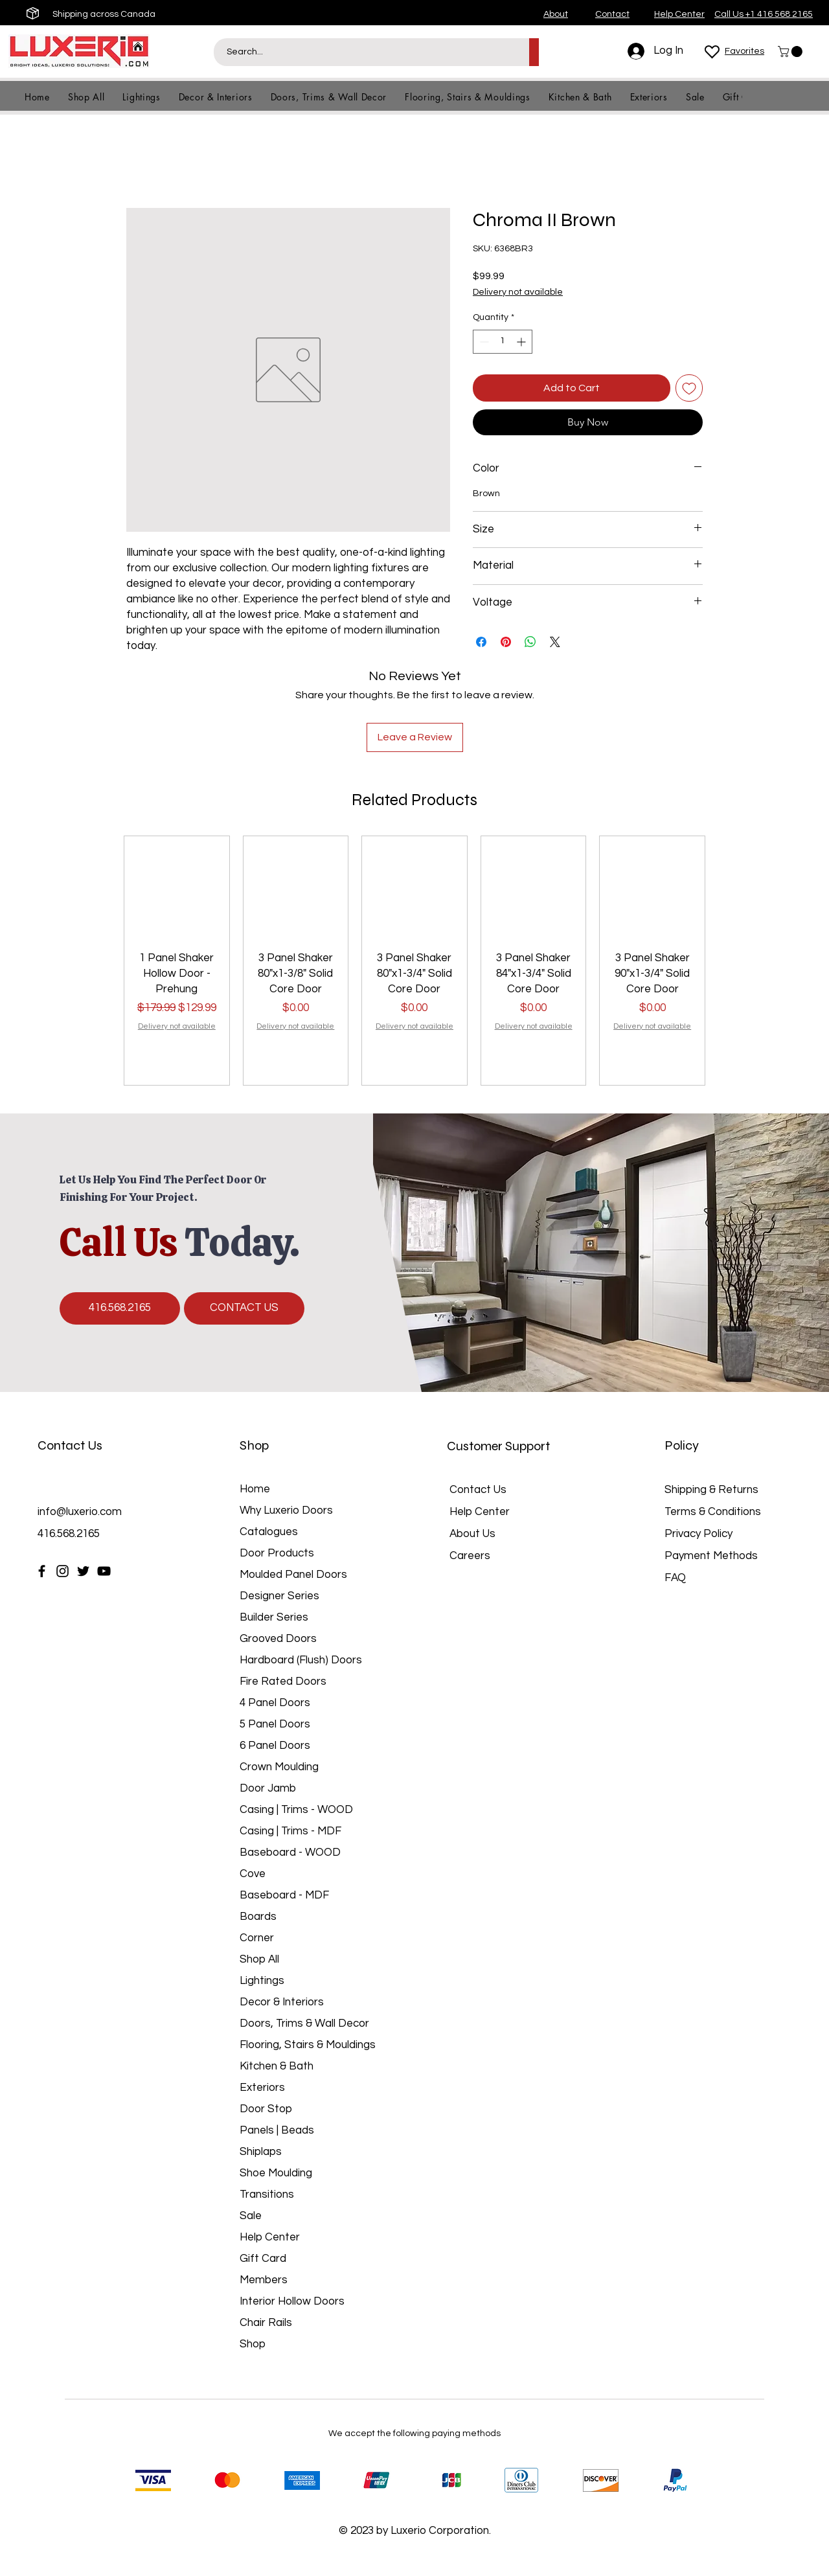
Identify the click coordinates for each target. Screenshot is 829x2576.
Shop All (259, 1959)
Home (255, 1489)
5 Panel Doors (275, 1724)
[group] (414, 961)
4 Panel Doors (275, 1703)
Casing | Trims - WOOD (296, 1810)
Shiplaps (261, 2152)
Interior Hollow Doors (292, 2301)
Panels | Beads (277, 2130)
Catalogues (269, 1532)
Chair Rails (266, 2323)
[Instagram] (62, 1571)
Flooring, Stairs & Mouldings (308, 2045)
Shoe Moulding (276, 2173)
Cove (253, 1874)
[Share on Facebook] (481, 642)
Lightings (262, 1981)
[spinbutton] (502, 341)
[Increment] (522, 341)
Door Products (277, 1553)
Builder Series (274, 1617)
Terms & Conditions (712, 1512)
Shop (253, 2344)
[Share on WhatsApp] (530, 642)
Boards (258, 1916)
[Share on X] (555, 642)
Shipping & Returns (711, 1490)
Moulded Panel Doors (293, 1574)
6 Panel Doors (275, 1745)
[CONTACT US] (244, 1308)
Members (264, 2280)
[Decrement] (483, 341)
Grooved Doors (278, 1639)
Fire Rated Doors (283, 1681)
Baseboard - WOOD (290, 1852)
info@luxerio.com (80, 1512)
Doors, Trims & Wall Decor (304, 2023)
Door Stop (266, 2109)
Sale (251, 2216)
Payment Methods (712, 1556)
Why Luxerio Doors (286, 1510)
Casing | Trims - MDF (290, 1831)
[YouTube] (104, 1571)
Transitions (267, 2194)
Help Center (270, 2237)
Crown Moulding (279, 1767)
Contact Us (477, 1490)
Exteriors (262, 2087)
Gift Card (263, 2258)
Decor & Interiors (282, 2002)
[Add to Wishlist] (689, 388)
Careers (469, 1556)
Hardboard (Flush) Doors (301, 1660)
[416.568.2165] (120, 1308)
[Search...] (364, 52)
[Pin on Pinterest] (506, 642)
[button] (791, 51)
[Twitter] (83, 1571)
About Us (472, 1534)
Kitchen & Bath (276, 2066)
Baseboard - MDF (284, 1895)
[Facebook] (42, 1571)
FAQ (675, 1578)
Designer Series (279, 1596)
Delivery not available (518, 292)
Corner (257, 1938)
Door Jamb (268, 1788)
